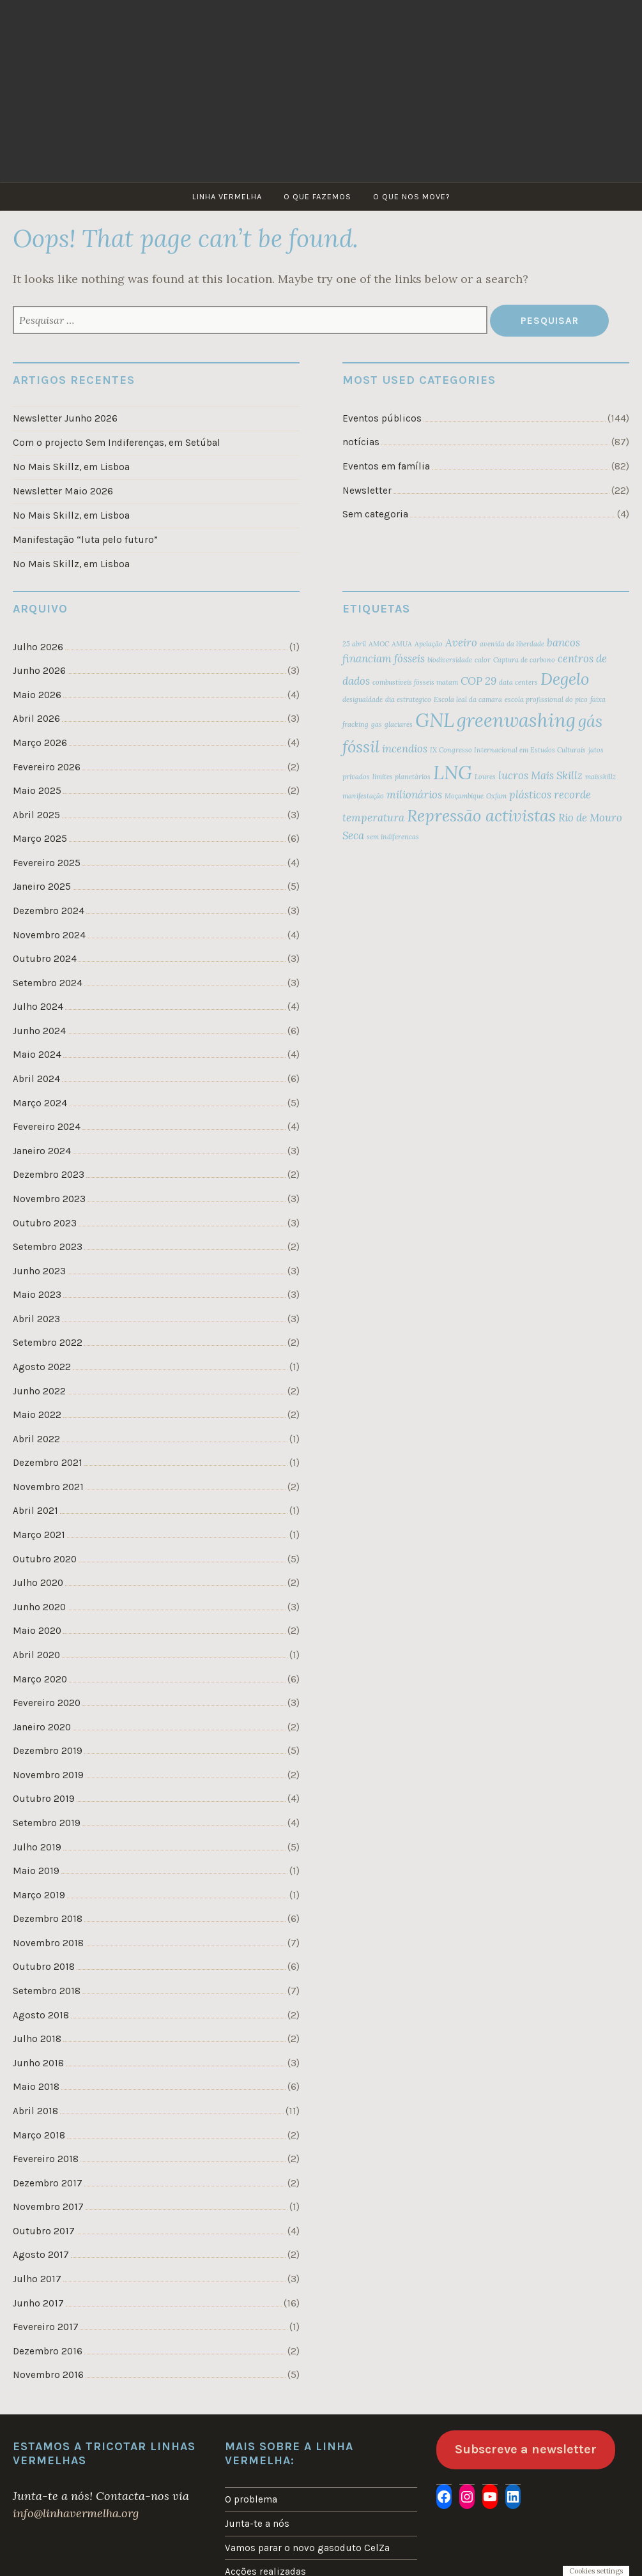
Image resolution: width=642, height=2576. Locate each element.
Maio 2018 (36, 2086)
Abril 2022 (36, 1439)
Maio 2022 (37, 1415)
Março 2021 (39, 1535)
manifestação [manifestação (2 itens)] (363, 795)
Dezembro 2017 (47, 2183)
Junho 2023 (39, 1271)
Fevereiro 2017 (46, 2327)
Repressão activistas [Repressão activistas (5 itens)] (481, 815)
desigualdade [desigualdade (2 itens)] (362, 699)
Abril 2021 (35, 1510)
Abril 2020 (36, 1655)
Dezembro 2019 (47, 1751)
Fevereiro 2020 (46, 1703)
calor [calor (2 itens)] (483, 659)
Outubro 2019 (44, 1798)
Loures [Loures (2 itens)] (485, 776)
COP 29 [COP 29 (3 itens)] (478, 681)
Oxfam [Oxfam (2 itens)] (496, 795)
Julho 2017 (37, 2279)
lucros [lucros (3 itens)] (513, 775)
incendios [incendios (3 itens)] (404, 749)
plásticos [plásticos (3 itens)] (530, 795)
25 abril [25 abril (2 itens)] (354, 643)
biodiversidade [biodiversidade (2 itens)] (449, 659)
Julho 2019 (37, 1847)
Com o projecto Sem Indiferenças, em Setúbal (116, 442)
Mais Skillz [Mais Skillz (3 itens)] (557, 775)
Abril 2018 (35, 2111)
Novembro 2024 (49, 935)
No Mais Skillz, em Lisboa (71, 467)
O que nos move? (411, 196)
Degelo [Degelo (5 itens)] (564, 678)
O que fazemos (317, 196)
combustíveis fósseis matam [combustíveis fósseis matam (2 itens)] (415, 682)
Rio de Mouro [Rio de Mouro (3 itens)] (590, 818)
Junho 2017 (38, 2303)
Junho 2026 (39, 670)
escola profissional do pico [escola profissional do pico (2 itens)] (546, 699)
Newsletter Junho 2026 (65, 418)
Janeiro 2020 (42, 1727)
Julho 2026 (38, 647)
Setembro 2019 (46, 1823)
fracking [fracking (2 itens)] (355, 724)
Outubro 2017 (44, 2231)
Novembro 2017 (48, 2207)
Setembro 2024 (47, 983)
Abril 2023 (36, 1319)
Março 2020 (40, 1679)
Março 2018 (39, 2135)
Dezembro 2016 (47, 2351)
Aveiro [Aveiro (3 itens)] (461, 643)
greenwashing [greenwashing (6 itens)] (516, 720)
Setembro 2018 (46, 1991)
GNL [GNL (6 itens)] (434, 720)
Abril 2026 (36, 718)
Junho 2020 (39, 1607)
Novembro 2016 (48, 2375)
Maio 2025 (37, 790)
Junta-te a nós (257, 2523)
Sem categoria (375, 514)
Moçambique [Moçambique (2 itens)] (464, 795)
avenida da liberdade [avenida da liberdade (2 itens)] (512, 643)
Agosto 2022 (42, 1367)
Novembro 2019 (48, 1775)
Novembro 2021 (48, 1487)
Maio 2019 (36, 1871)
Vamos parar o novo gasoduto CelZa (307, 2548)
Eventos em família (386, 466)
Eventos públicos (382, 418)
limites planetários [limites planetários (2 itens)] (401, 776)
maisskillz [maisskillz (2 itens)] (600, 776)
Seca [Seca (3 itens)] (353, 835)
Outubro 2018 (44, 1966)
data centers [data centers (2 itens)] (518, 682)
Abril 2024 (36, 1079)
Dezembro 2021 (47, 1462)
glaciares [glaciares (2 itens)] (399, 724)
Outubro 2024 (45, 958)
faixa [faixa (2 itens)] (598, 699)
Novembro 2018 (48, 1943)
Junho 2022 (39, 1391)
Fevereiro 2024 (46, 1126)
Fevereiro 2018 (46, 2159)
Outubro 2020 (45, 1559)
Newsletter (367, 490)
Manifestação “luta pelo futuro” (85, 539)
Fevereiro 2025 (46, 863)
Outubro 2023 (45, 1223)
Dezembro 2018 (47, 1918)
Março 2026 (40, 743)
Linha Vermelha (227, 196)
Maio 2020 (37, 1630)
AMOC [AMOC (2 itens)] (379, 643)
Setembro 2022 (47, 1342)
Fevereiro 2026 (46, 767)
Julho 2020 (38, 1583)
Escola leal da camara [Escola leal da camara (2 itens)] (468, 699)
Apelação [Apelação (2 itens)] (429, 643)
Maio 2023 (37, 1294)
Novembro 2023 (49, 1199)
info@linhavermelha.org (76, 2513)
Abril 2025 (36, 815)
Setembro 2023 (47, 1247)
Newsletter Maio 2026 (63, 491)
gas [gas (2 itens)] (376, 724)
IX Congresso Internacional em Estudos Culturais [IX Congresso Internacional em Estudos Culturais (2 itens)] (508, 749)
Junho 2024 (39, 1031)
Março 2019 (39, 1895)
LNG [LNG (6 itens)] (452, 772)
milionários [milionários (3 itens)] (414, 795)
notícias (360, 442)
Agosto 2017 (41, 2254)
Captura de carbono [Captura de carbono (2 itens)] (524, 659)
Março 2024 (40, 1103)
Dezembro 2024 (48, 911)
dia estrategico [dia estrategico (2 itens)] (408, 699)
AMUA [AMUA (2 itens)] (402, 643)
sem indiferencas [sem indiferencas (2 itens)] (393, 836)
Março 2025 (40, 838)
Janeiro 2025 (42, 886)
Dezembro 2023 (48, 1174)
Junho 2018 (38, 2063)
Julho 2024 (38, 1006)
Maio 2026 (37, 695)
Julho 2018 (37, 2039)
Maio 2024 (37, 1054)
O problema (251, 2499)
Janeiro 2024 (42, 1151)
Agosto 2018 (41, 2015)
